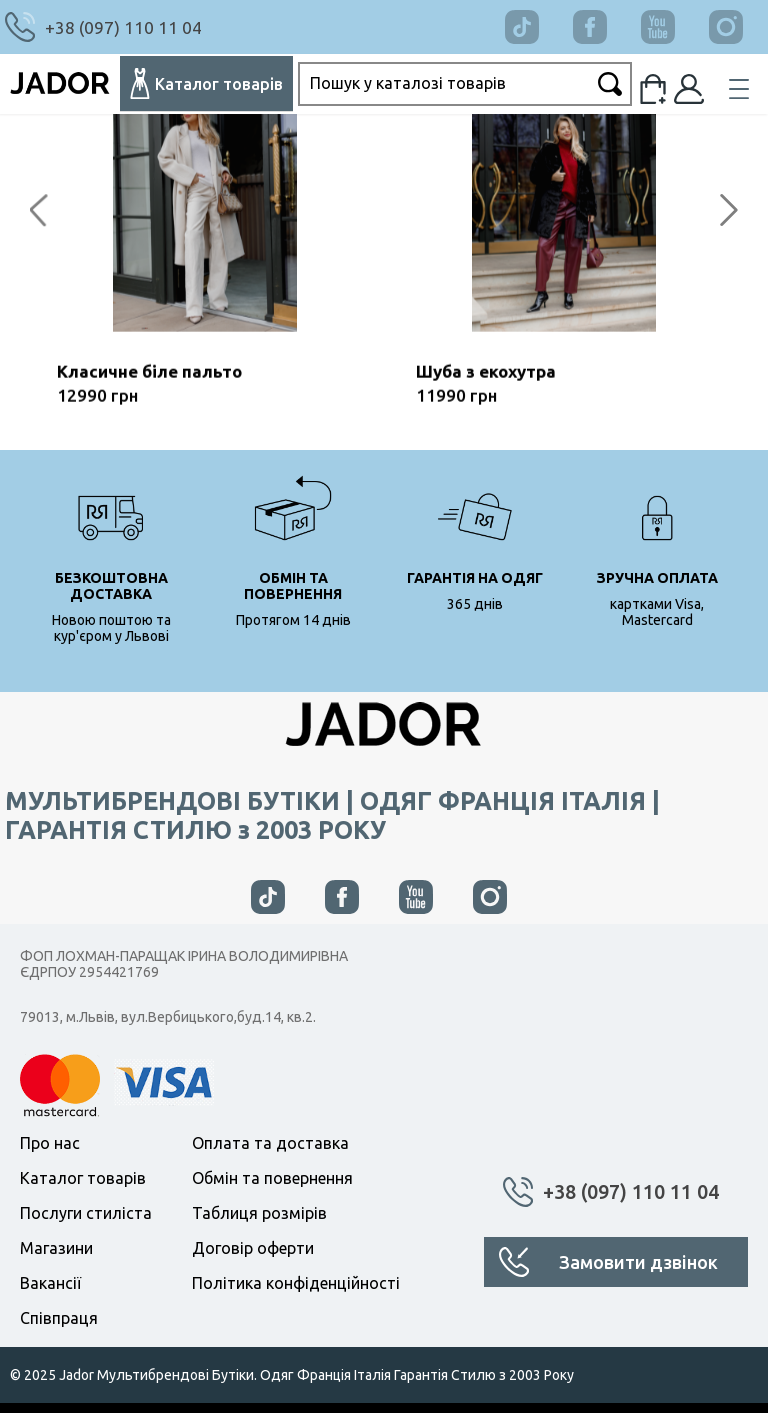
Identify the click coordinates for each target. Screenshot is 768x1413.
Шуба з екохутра (486, 380)
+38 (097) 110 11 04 (631, 1191)
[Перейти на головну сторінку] (60, 84)
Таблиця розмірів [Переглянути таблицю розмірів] (259, 1213)
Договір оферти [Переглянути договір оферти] (253, 1248)
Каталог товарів (83, 1178)
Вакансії (50, 1283)
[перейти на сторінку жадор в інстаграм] (490, 897)
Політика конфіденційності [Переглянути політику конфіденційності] (296, 1283)
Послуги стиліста (86, 1213)
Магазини (56, 1248)
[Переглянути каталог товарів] (206, 83)
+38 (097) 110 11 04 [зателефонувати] (123, 27)
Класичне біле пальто (149, 380)
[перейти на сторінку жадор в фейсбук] (605, 19)
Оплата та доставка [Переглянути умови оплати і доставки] (270, 1143)
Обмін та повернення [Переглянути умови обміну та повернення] (272, 1178)
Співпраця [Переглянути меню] (59, 1318)
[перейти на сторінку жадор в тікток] (537, 19)
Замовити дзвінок (638, 1262)
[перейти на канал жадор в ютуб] (673, 19)
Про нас (50, 1143)
